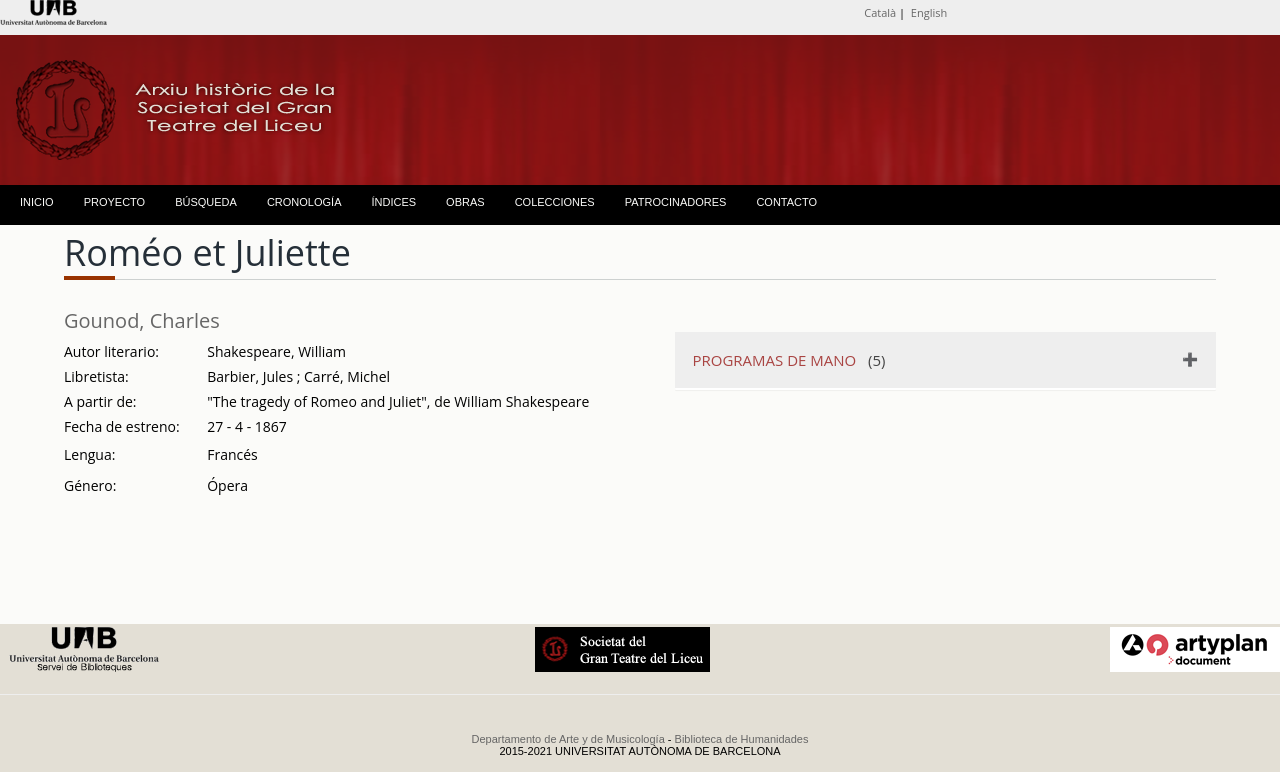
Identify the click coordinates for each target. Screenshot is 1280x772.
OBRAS (465, 202)
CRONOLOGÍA (304, 202)
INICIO (37, 202)
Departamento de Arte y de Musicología (568, 739)
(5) (789, 360)
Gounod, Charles (142, 320)
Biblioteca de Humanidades (742, 739)
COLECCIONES (555, 202)
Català (880, 12)
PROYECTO (115, 202)
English (929, 12)
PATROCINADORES (676, 202)
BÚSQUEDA (206, 202)
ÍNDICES (393, 202)
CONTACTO (786, 202)
